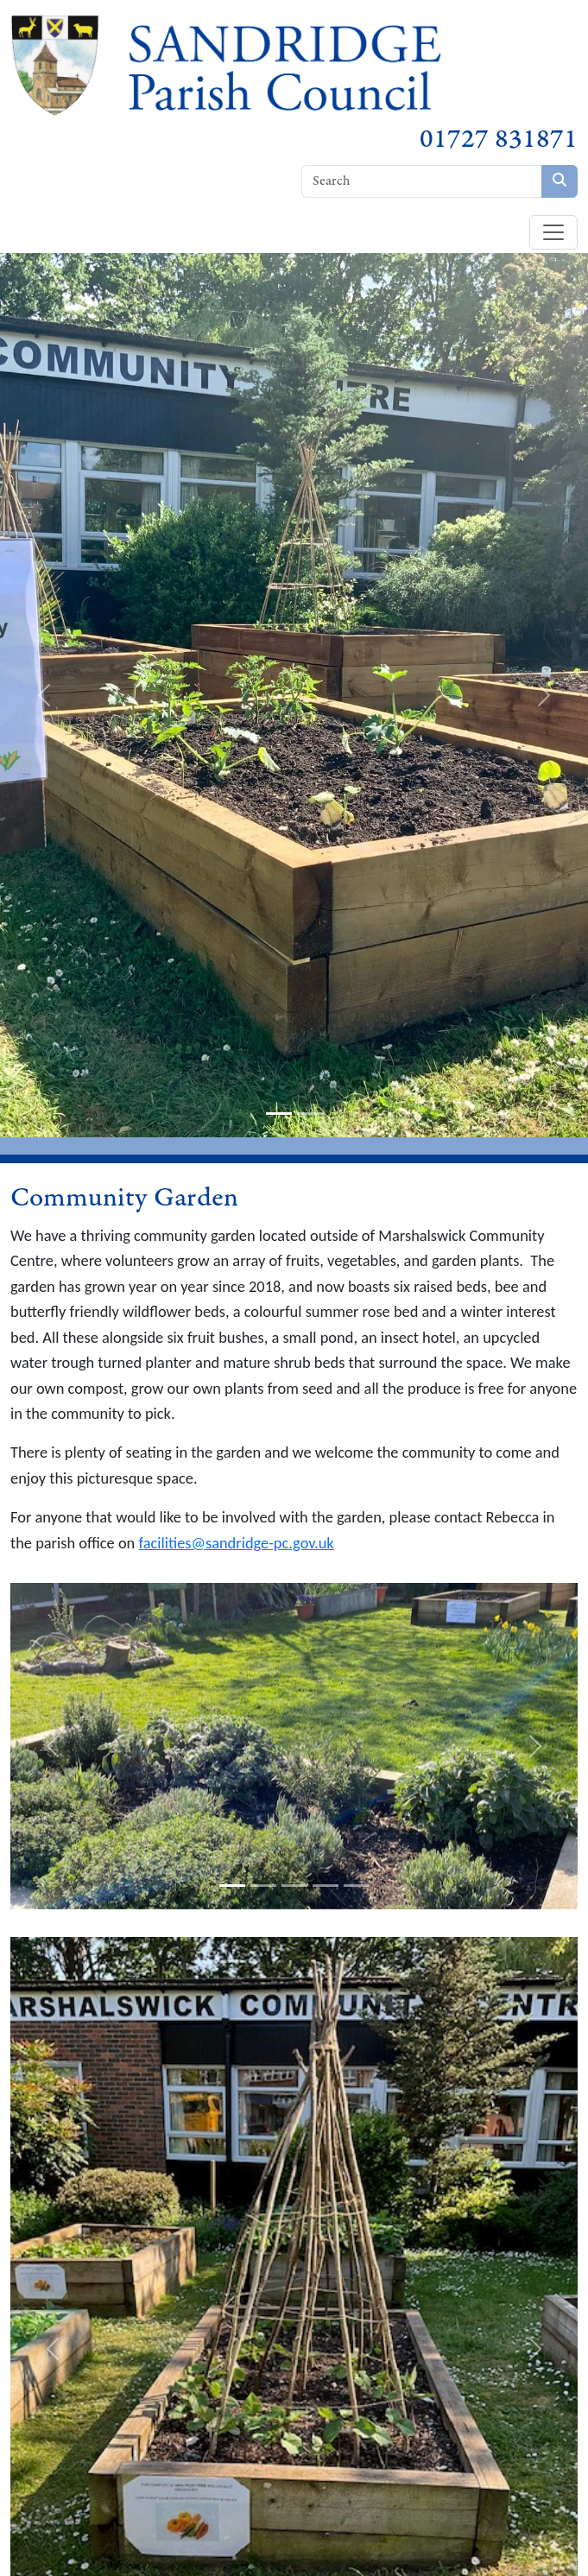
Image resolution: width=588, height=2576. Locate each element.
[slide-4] (325, 1886)
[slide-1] (279, 1113)
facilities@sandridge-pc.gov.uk (235, 1543)
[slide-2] (310, 1113)
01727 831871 (499, 139)
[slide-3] (294, 1886)
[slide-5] (357, 1886)
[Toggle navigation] (553, 232)
